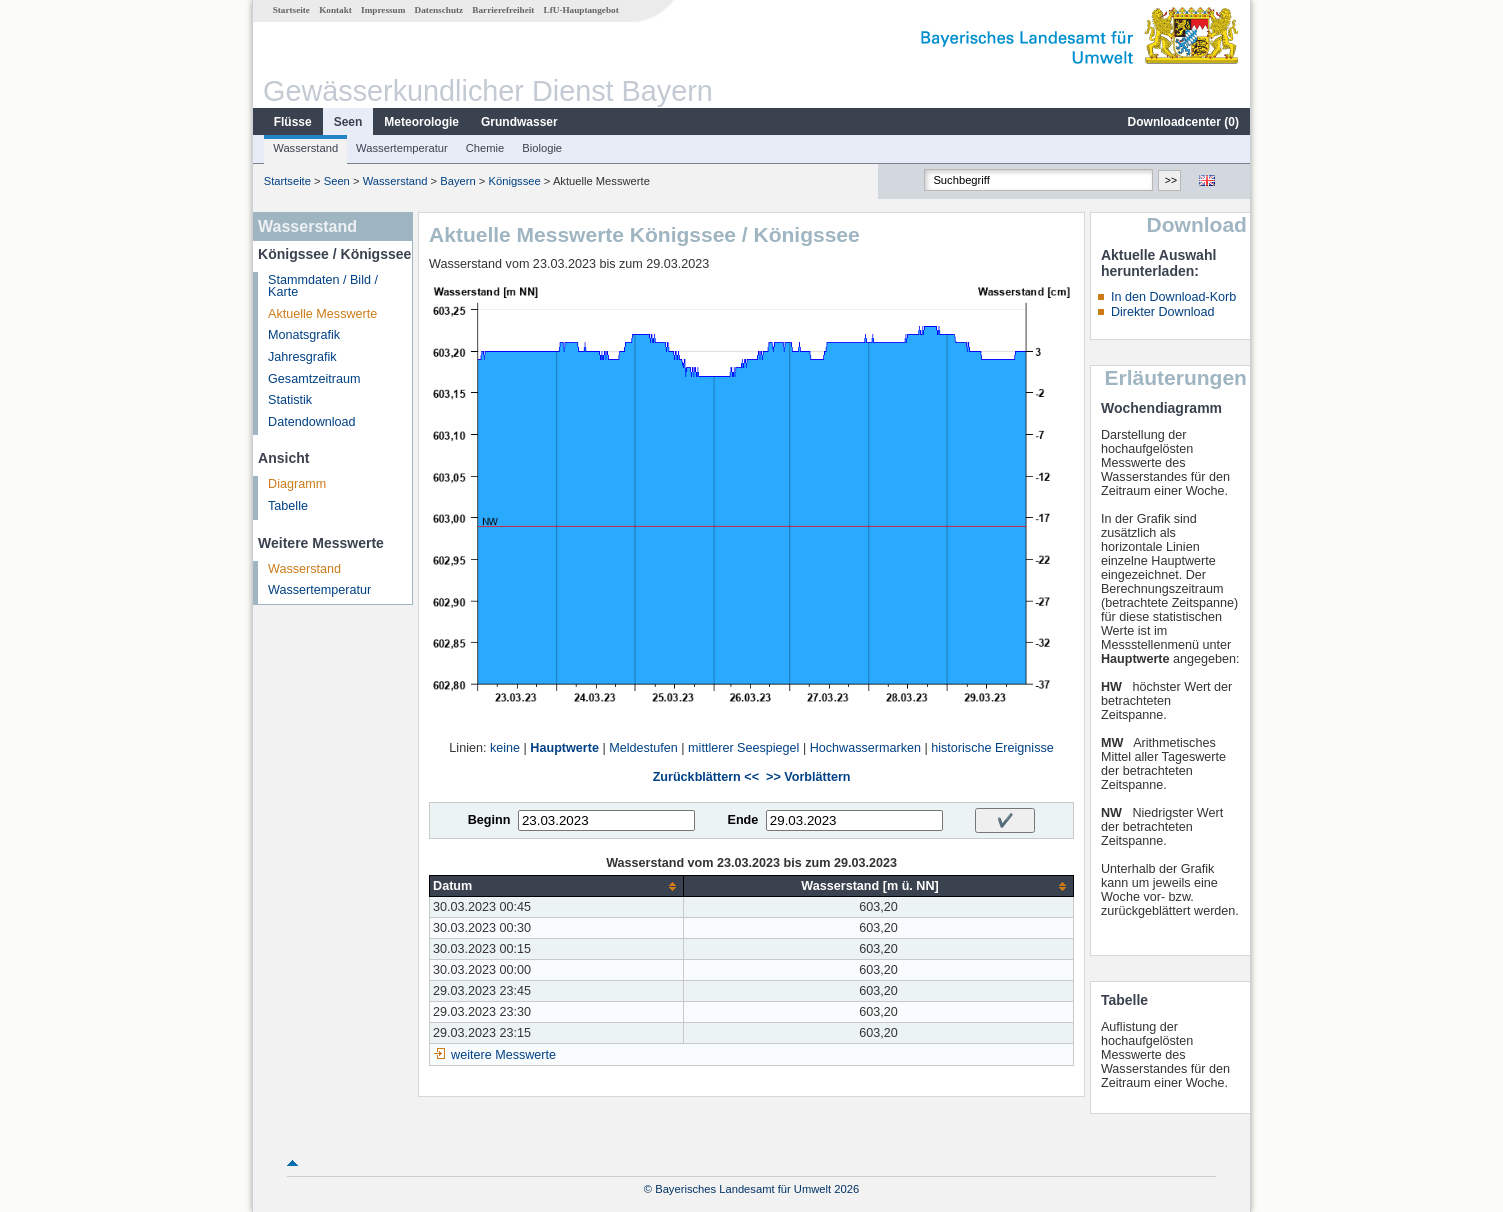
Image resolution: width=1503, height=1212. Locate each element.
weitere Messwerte (503, 1055)
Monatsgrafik (304, 335)
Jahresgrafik (302, 357)
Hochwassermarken (865, 748)
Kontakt (335, 10)
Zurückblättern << (706, 777)
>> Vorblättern (808, 777)
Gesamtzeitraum (314, 379)
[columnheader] (557, 886)
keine (505, 748)
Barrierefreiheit (503, 10)
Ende (742, 820)
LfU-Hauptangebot (581, 10)
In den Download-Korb (1173, 297)
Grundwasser (519, 122)
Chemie (485, 148)
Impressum (383, 10)
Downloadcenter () (1183, 122)
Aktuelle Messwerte (322, 314)
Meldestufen (643, 748)
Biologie (542, 148)
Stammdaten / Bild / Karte (323, 286)
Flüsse (293, 122)
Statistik (290, 400)
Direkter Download (1163, 312)
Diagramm (297, 484)
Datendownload (312, 422)
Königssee (514, 181)
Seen (348, 122)
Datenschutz (439, 10)
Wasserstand (305, 148)
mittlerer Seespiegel (743, 748)
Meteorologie (421, 122)
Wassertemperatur (402, 148)
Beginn (489, 820)
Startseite (291, 10)
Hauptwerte (564, 748)
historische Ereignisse (992, 748)
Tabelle (288, 506)
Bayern (457, 181)
